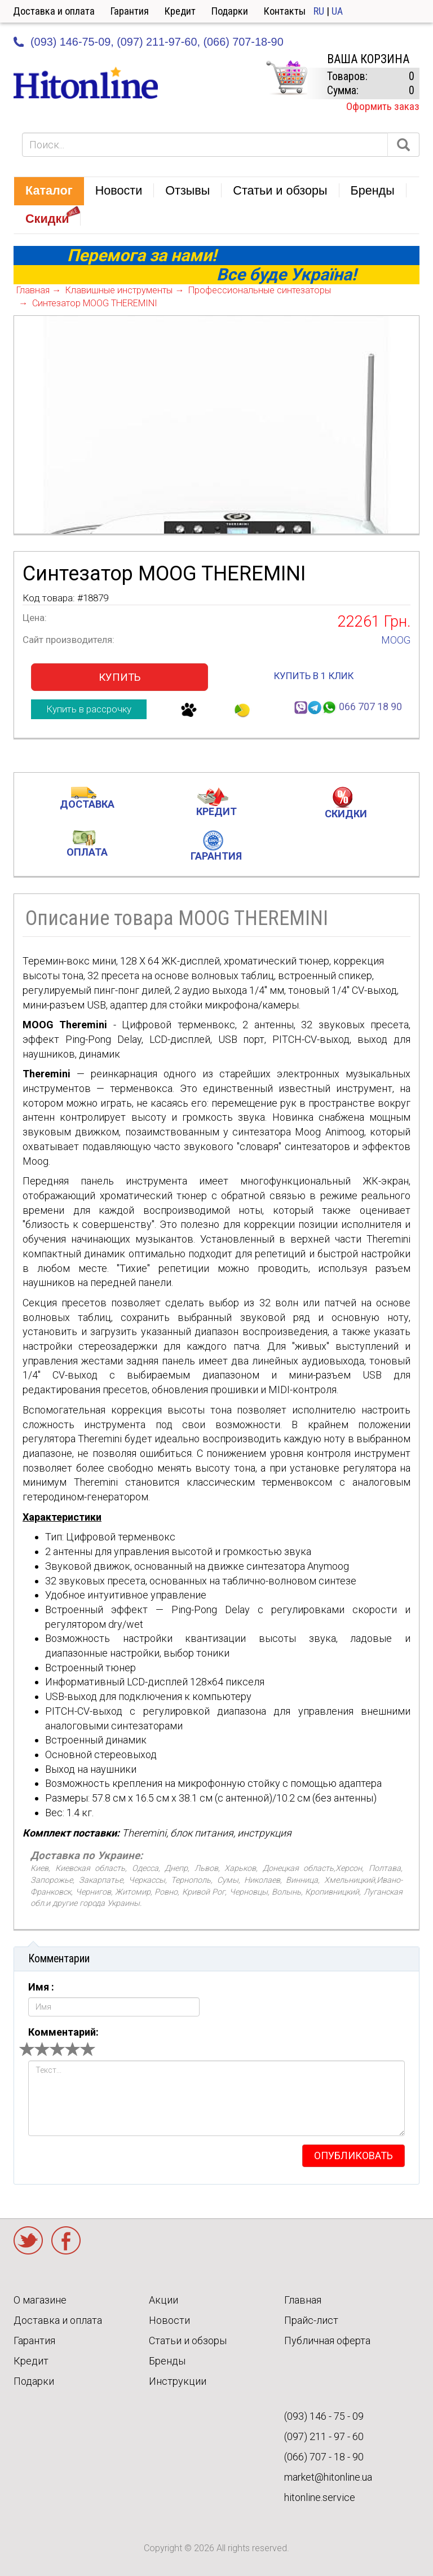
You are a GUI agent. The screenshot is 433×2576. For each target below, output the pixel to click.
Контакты (285, 11)
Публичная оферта (327, 2340)
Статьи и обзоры (188, 2340)
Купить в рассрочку (88, 709)
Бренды (167, 2361)
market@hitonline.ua (328, 2477)
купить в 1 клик (314, 675)
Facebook (66, 2240)
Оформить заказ (382, 106)
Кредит (180, 11)
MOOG (395, 640)
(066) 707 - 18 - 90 (324, 2457)
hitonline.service (319, 2497)
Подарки (229, 11)
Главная (302, 2300)
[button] (49, 191)
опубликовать (353, 2155)
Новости (169, 2320)
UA (337, 11)
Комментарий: (63, 2032)
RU (318, 11)
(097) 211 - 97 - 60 (324, 2436)
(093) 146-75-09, (72, 42)
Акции (163, 2300)
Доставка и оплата (54, 11)
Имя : (41, 1987)
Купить (119, 677)
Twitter (28, 2240)
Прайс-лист (311, 2320)
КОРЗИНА (286, 77)
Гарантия (130, 11)
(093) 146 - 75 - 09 (324, 2416)
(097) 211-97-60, (158, 42)
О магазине (40, 2300)
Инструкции (177, 2381)
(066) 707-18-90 (243, 42)
